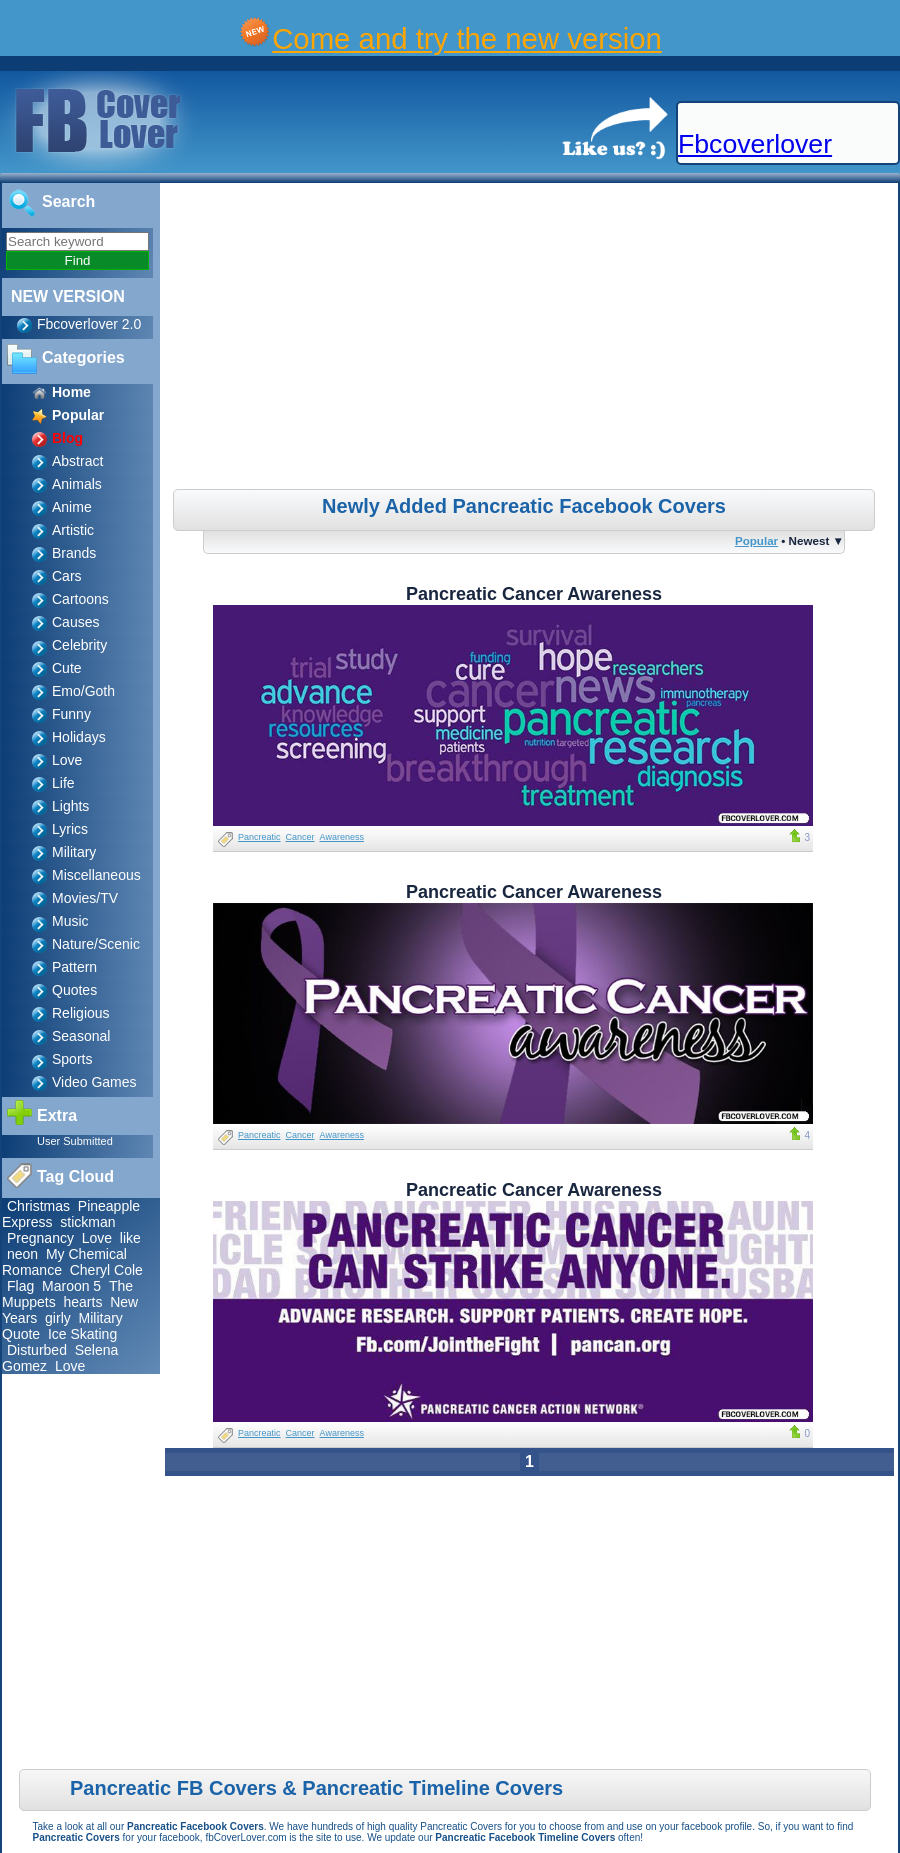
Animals (77, 484)
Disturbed (37, 1350)
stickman (87, 1222)
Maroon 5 (71, 1286)
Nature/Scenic (96, 944)
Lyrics (70, 829)
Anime (72, 507)
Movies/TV (85, 898)
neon (22, 1254)
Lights (70, 806)
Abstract (77, 461)
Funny (71, 714)
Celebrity (79, 645)
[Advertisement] (532, 339)
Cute (67, 668)
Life (63, 783)
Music (70, 921)
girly (58, 1318)
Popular (756, 540)
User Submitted (75, 1141)
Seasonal (81, 1036)
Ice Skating (82, 1334)
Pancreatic (259, 837)
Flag (20, 1286)
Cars (67, 576)
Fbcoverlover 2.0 (89, 324)
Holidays (79, 737)
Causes (75, 622)
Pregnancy (40, 1238)
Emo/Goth (83, 691)
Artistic (73, 530)
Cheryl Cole (106, 1270)
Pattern (74, 967)
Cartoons (80, 599)
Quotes (74, 990)
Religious (81, 1013)
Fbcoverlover (755, 144)
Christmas (38, 1206)
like (130, 1238)
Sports (72, 1059)
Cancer (300, 837)
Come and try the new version (467, 38)
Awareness (342, 837)
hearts (82, 1302)
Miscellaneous (96, 875)
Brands (74, 553)
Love (67, 760)
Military (74, 852)
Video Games (94, 1082)
